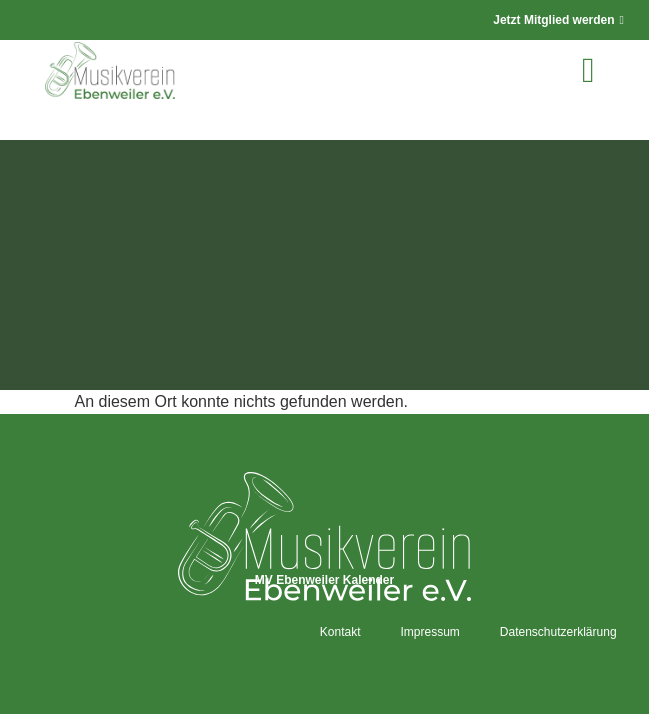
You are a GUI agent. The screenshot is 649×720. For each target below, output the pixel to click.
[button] (588, 70)
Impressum (429, 632)
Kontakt (340, 632)
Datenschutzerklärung (558, 632)
